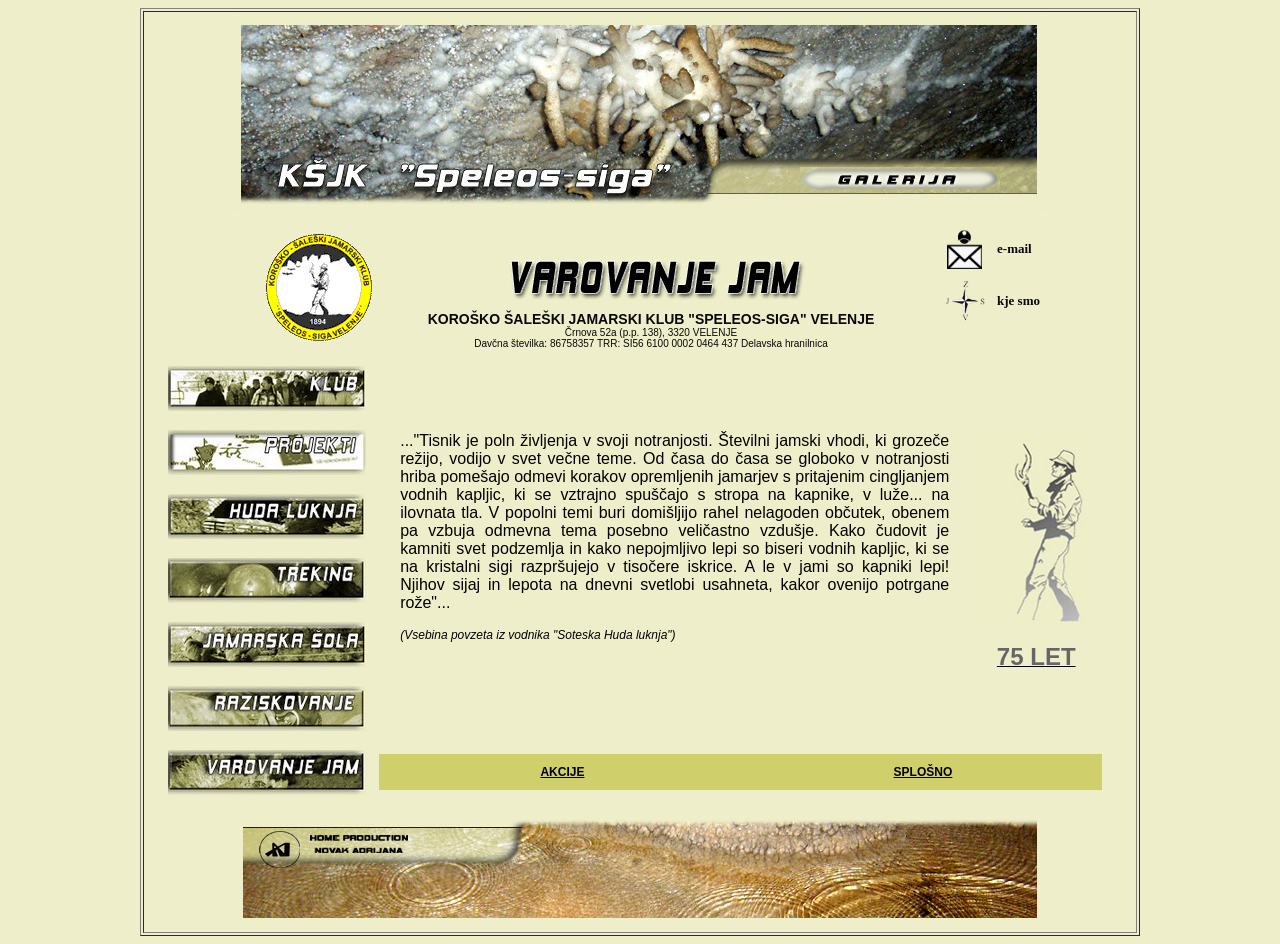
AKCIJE (562, 772)
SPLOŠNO (923, 772)
